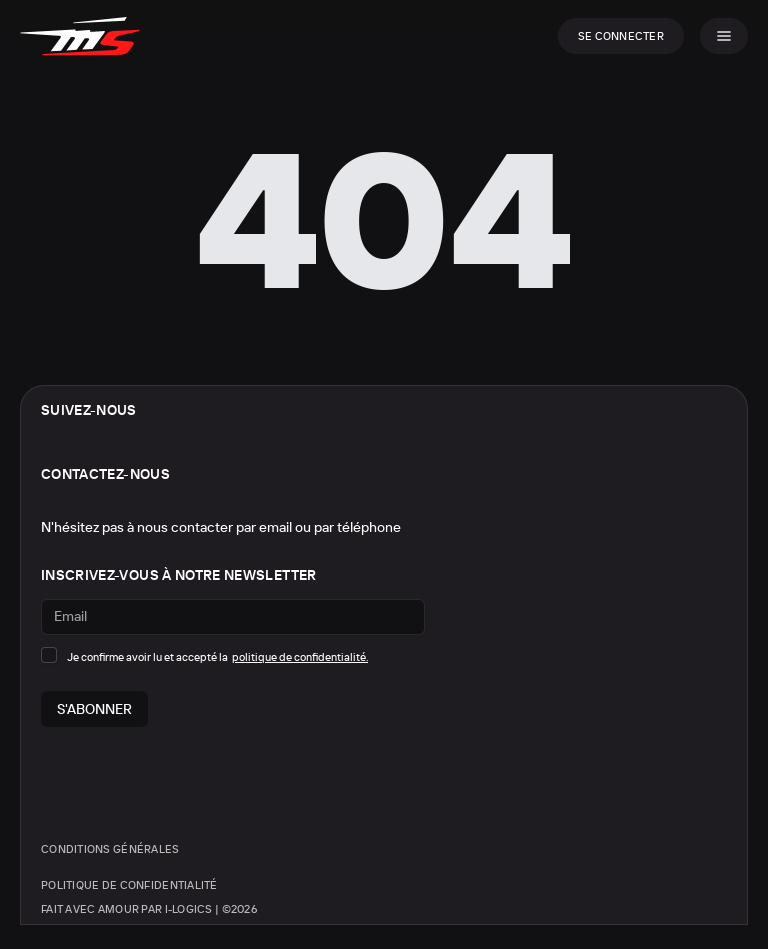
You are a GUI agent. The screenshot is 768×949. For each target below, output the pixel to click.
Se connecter (621, 36)
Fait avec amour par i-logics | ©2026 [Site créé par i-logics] (149, 909)
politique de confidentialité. (300, 657)
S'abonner (94, 709)
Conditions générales (110, 849)
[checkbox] (49, 655)
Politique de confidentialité (129, 885)
